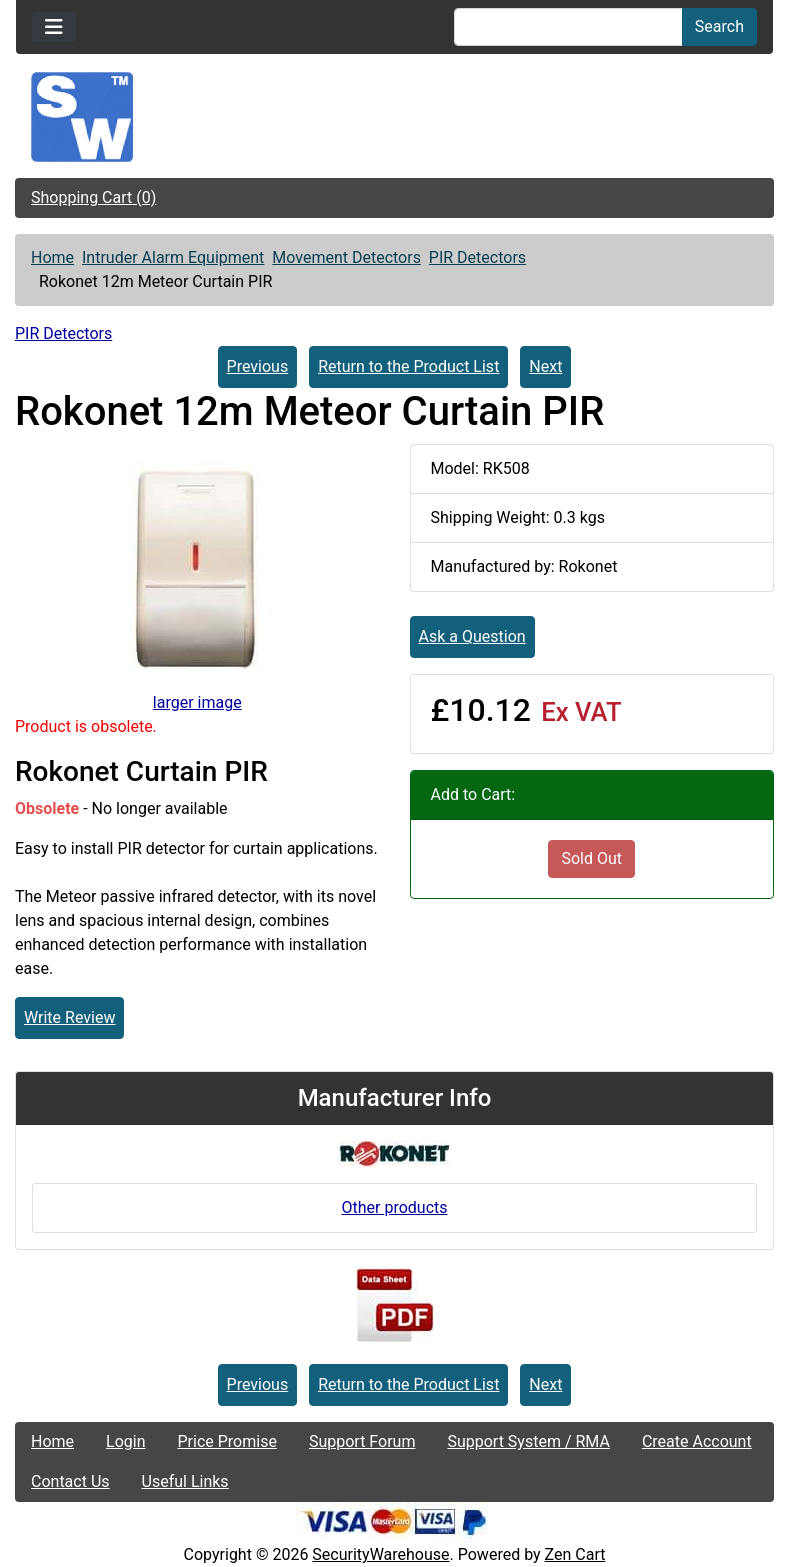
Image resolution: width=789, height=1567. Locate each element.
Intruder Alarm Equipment (173, 257)
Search (719, 26)
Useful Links (185, 1481)
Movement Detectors (346, 257)
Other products (394, 1207)
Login (125, 1441)
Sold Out (591, 858)
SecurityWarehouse (380, 1554)
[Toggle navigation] (54, 27)
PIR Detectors (477, 257)
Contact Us (70, 1481)
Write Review (69, 1017)
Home (52, 257)
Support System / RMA (528, 1441)
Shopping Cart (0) (93, 197)
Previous (258, 366)
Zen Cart (575, 1554)
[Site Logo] (394, 117)
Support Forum (362, 1441)
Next (545, 366)
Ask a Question (472, 636)
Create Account (697, 1441)
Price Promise (227, 1441)
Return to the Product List (408, 366)
